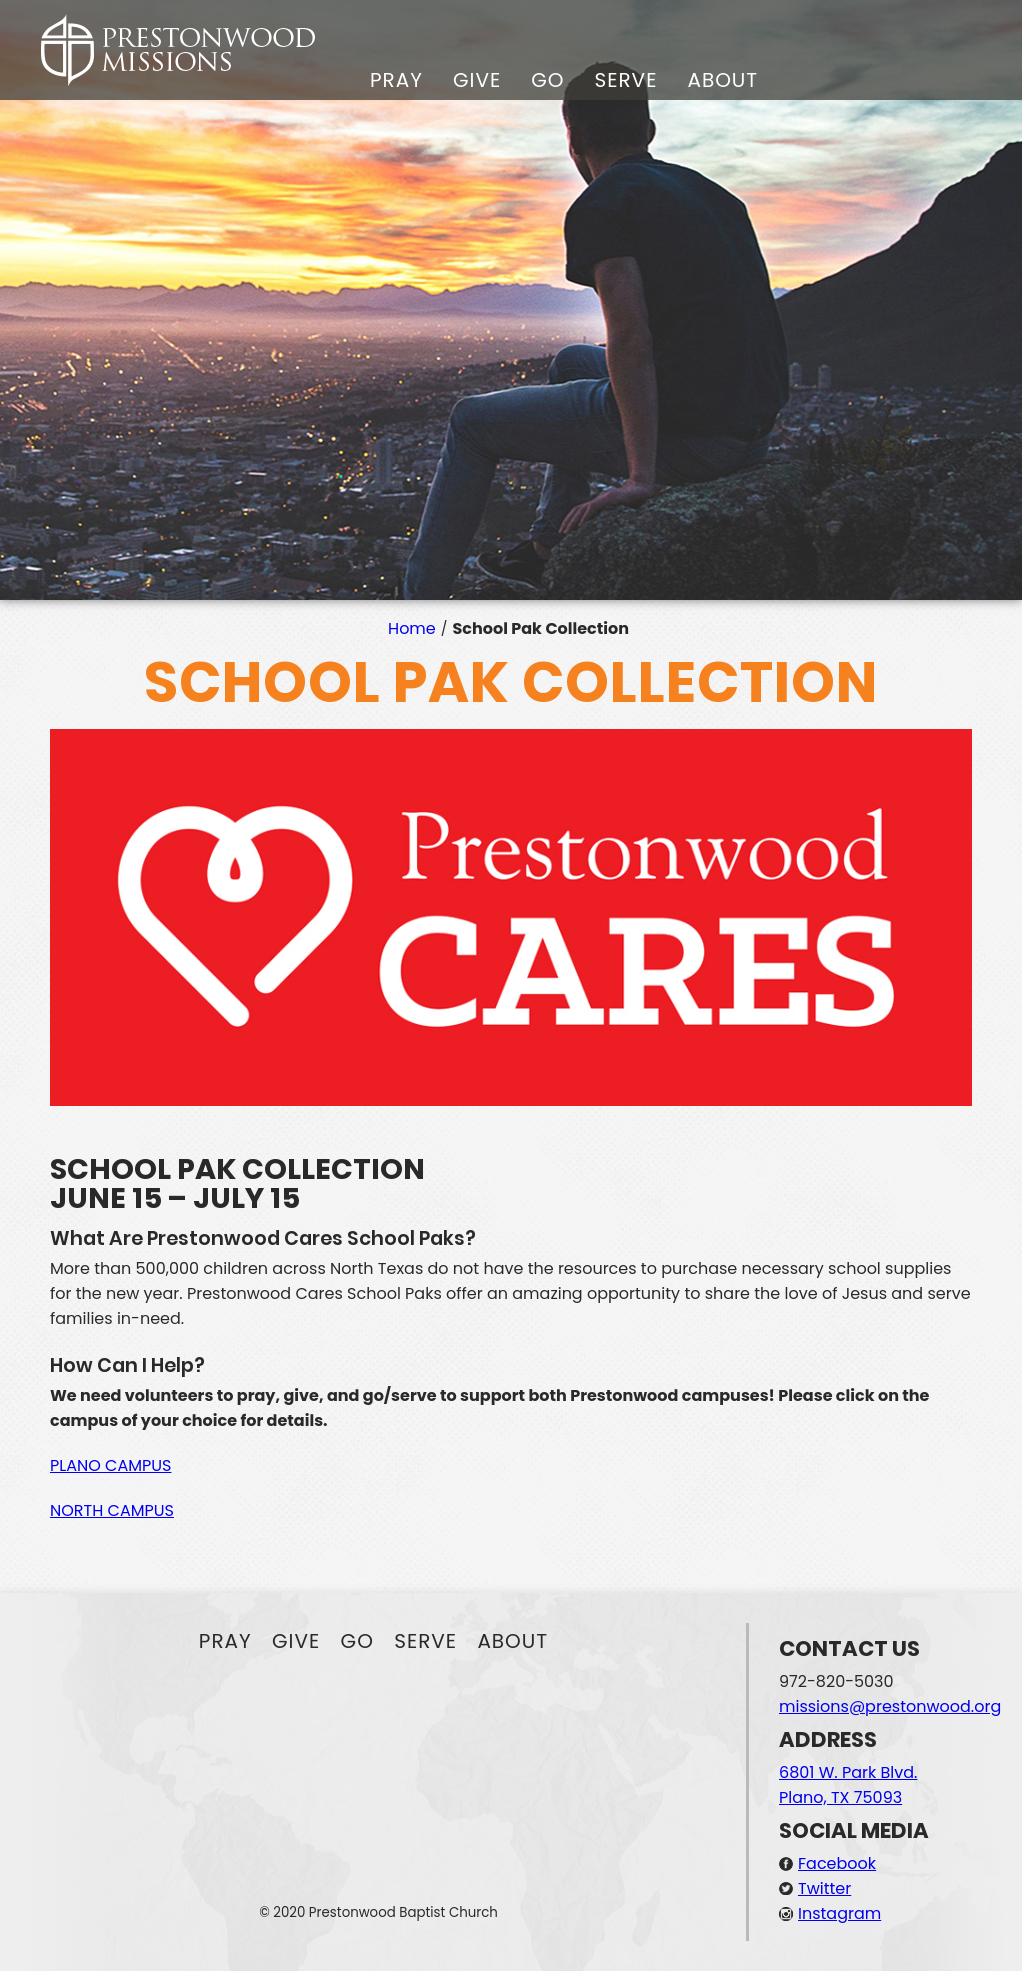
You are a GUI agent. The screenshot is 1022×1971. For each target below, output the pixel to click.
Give (477, 80)
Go (547, 80)
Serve (625, 80)
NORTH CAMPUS (112, 1510)
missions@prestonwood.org (890, 1706)
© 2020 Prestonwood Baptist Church (378, 1912)
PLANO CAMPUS (110, 1465)
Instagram (839, 1913)
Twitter (824, 1888)
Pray (396, 80)
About (722, 80)
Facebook (837, 1863)
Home (412, 628)
